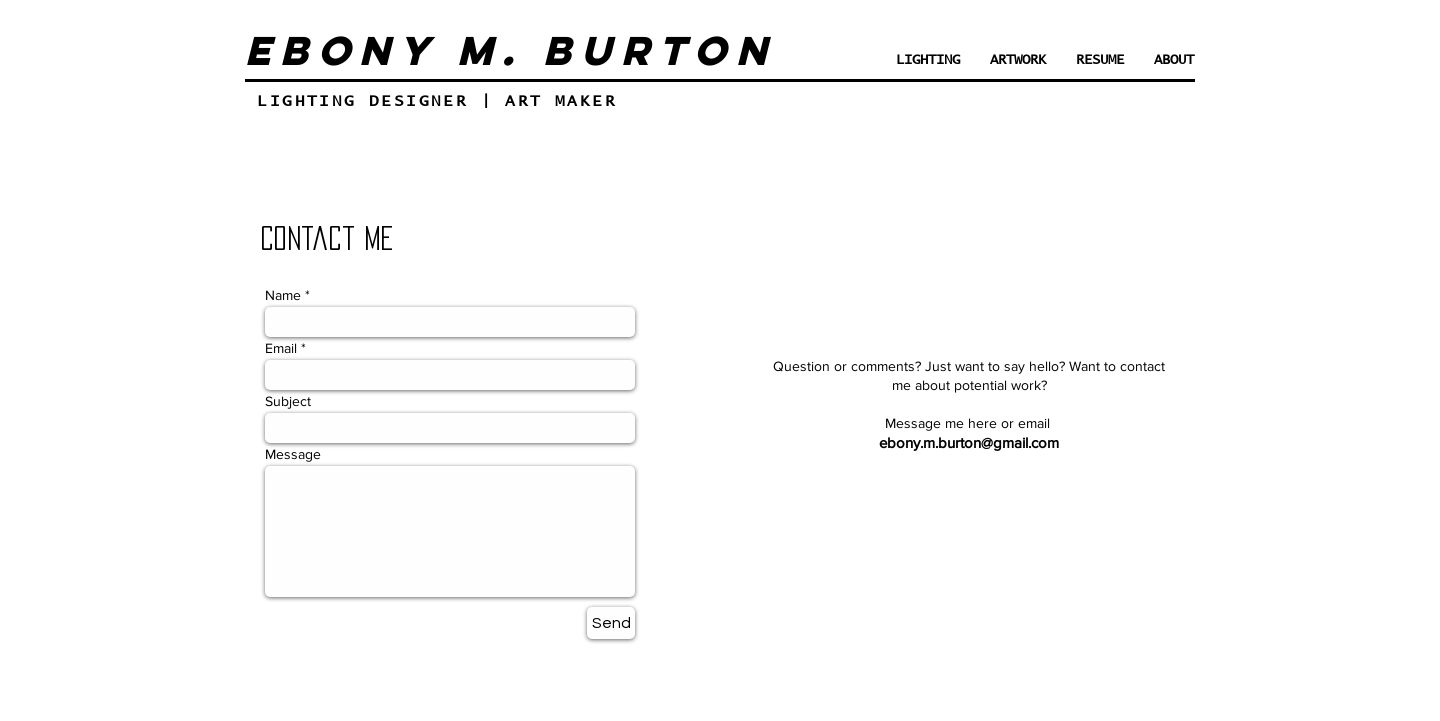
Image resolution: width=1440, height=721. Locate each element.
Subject (288, 401)
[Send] (611, 623)
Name (283, 295)
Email (281, 348)
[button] (1018, 60)
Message (293, 454)
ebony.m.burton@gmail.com (969, 442)
